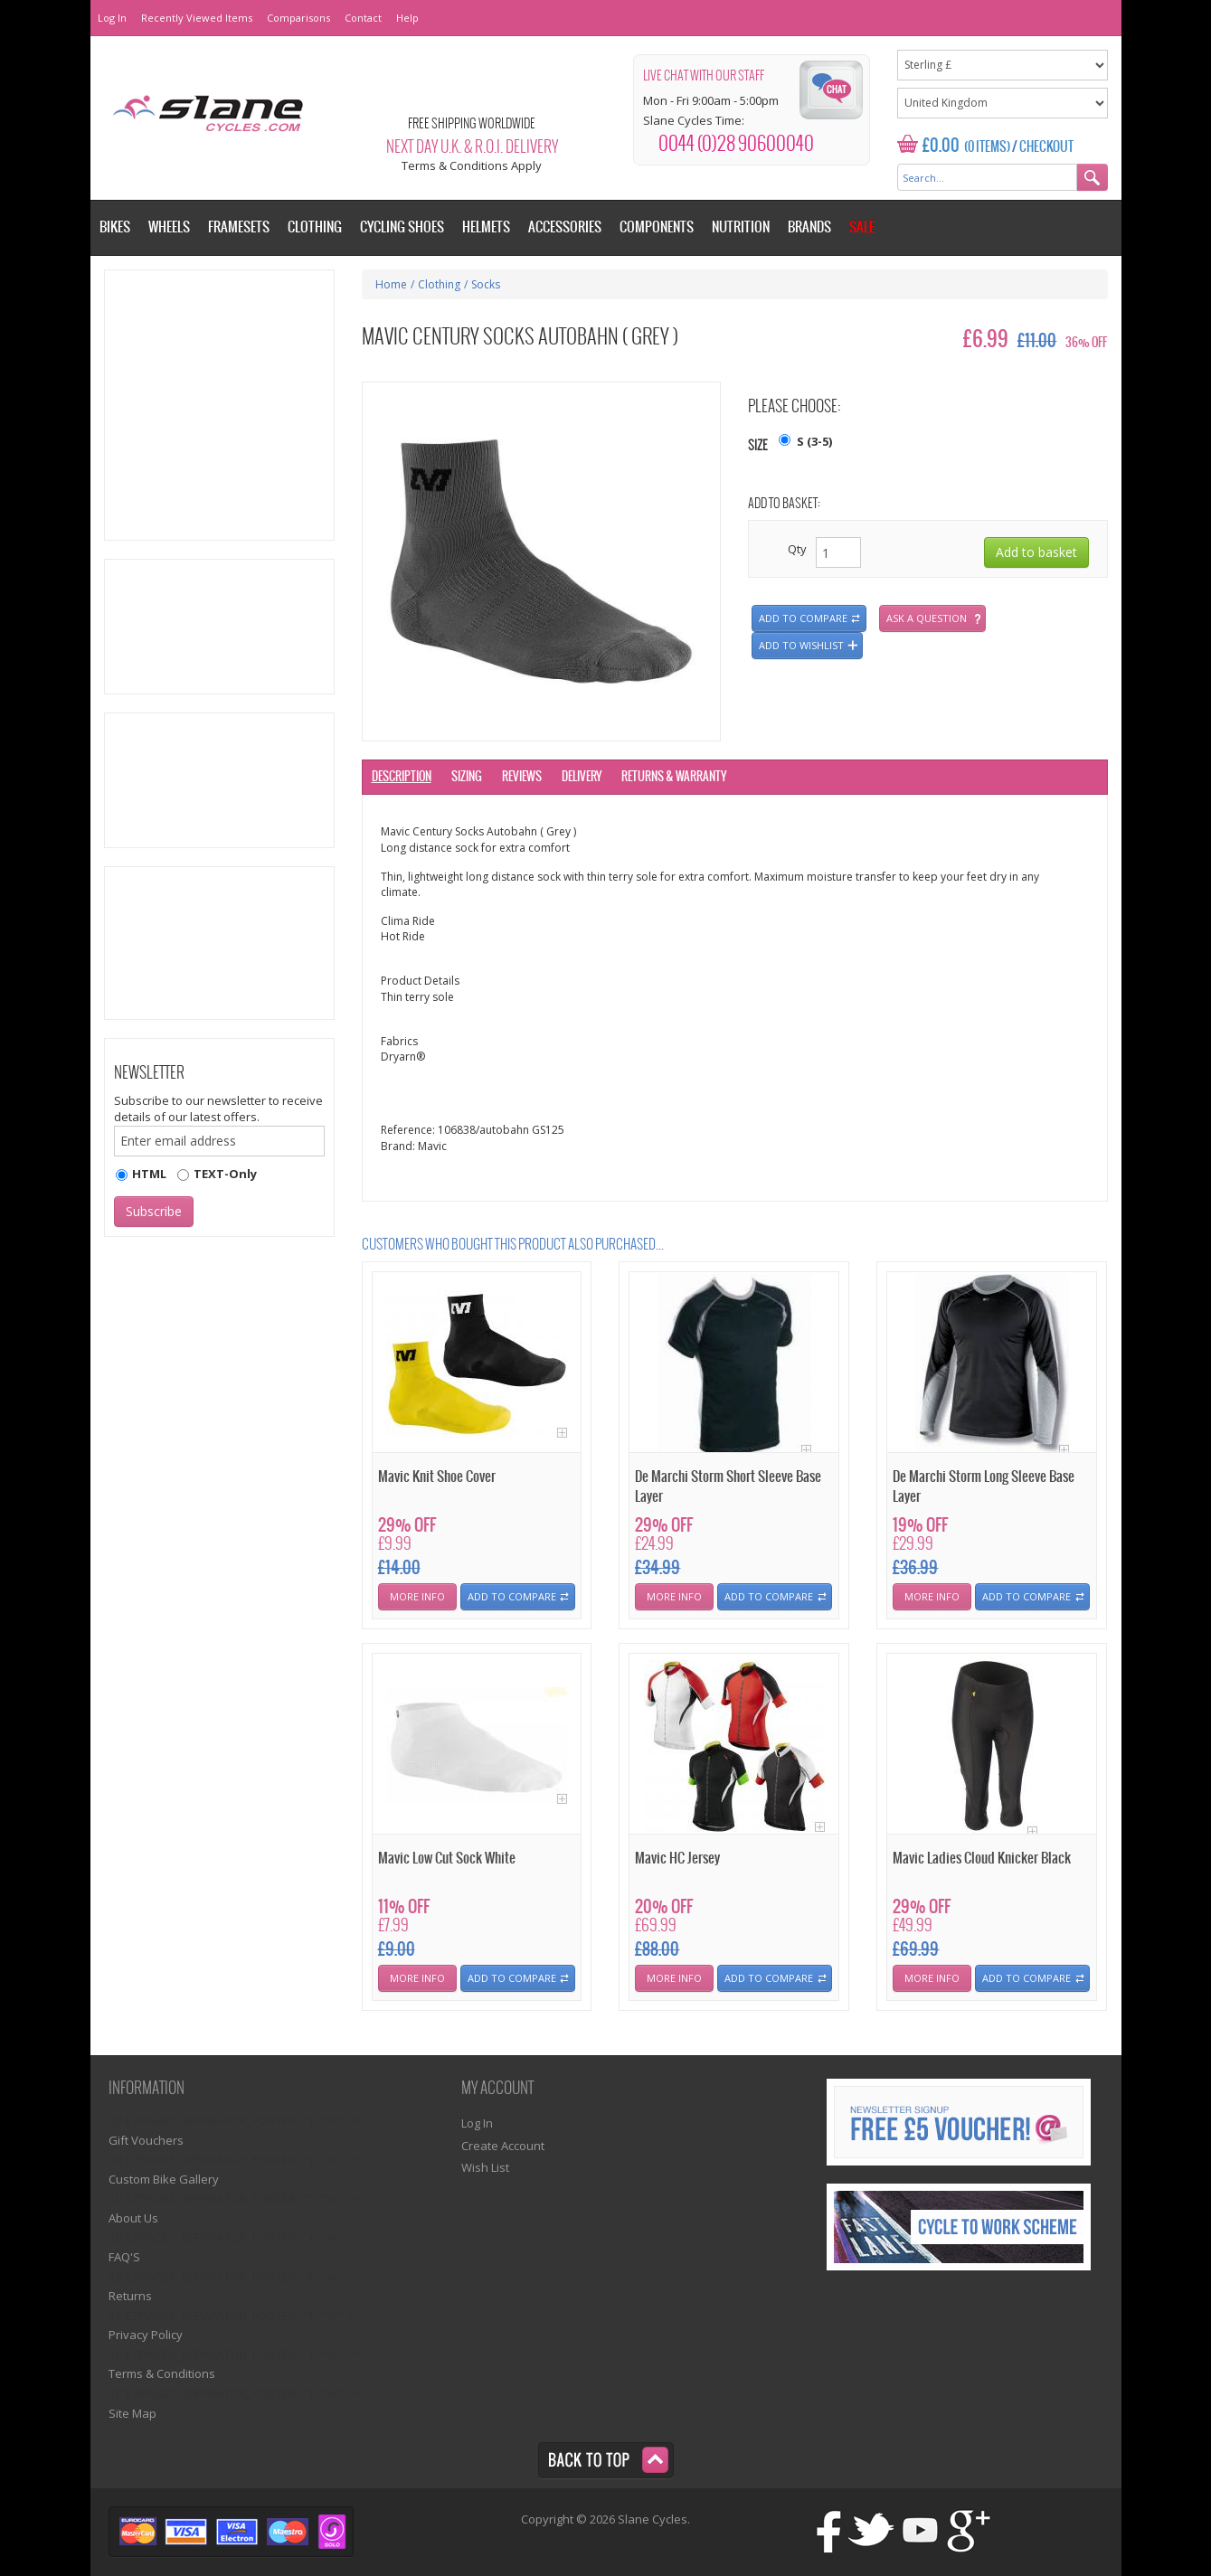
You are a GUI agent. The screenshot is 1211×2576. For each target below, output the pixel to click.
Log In (112, 17)
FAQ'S (124, 2257)
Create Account (502, 2145)
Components (657, 227)
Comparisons (298, 17)
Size (758, 446)
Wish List (485, 2167)
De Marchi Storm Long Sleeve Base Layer (983, 1486)
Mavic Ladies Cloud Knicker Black (982, 1858)
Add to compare (803, 618)
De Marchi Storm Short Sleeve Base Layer (728, 1486)
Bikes (114, 227)
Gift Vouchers (146, 2140)
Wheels (169, 227)
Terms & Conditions (162, 2373)
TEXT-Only (225, 1173)
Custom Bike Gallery (164, 2179)
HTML (149, 1173)
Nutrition (741, 227)
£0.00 (941, 146)
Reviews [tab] (522, 777)
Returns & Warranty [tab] (673, 777)
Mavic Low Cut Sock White (447, 1858)
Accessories (564, 227)
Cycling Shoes (402, 227)
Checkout (1046, 147)
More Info (417, 1596)
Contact (363, 17)
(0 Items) (987, 147)
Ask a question (926, 618)
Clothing (439, 284)
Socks (485, 284)
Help (407, 17)
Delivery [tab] (581, 777)
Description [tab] (401, 777)
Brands (809, 227)
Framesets (239, 227)
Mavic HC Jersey (677, 1858)
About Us (133, 2218)
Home (391, 284)
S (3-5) (814, 441)
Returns (130, 2296)
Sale (862, 227)
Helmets (486, 227)
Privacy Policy (146, 2334)
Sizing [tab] (466, 777)
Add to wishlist (801, 645)
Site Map (132, 2413)
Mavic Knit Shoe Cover (437, 1477)
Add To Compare (512, 1596)
